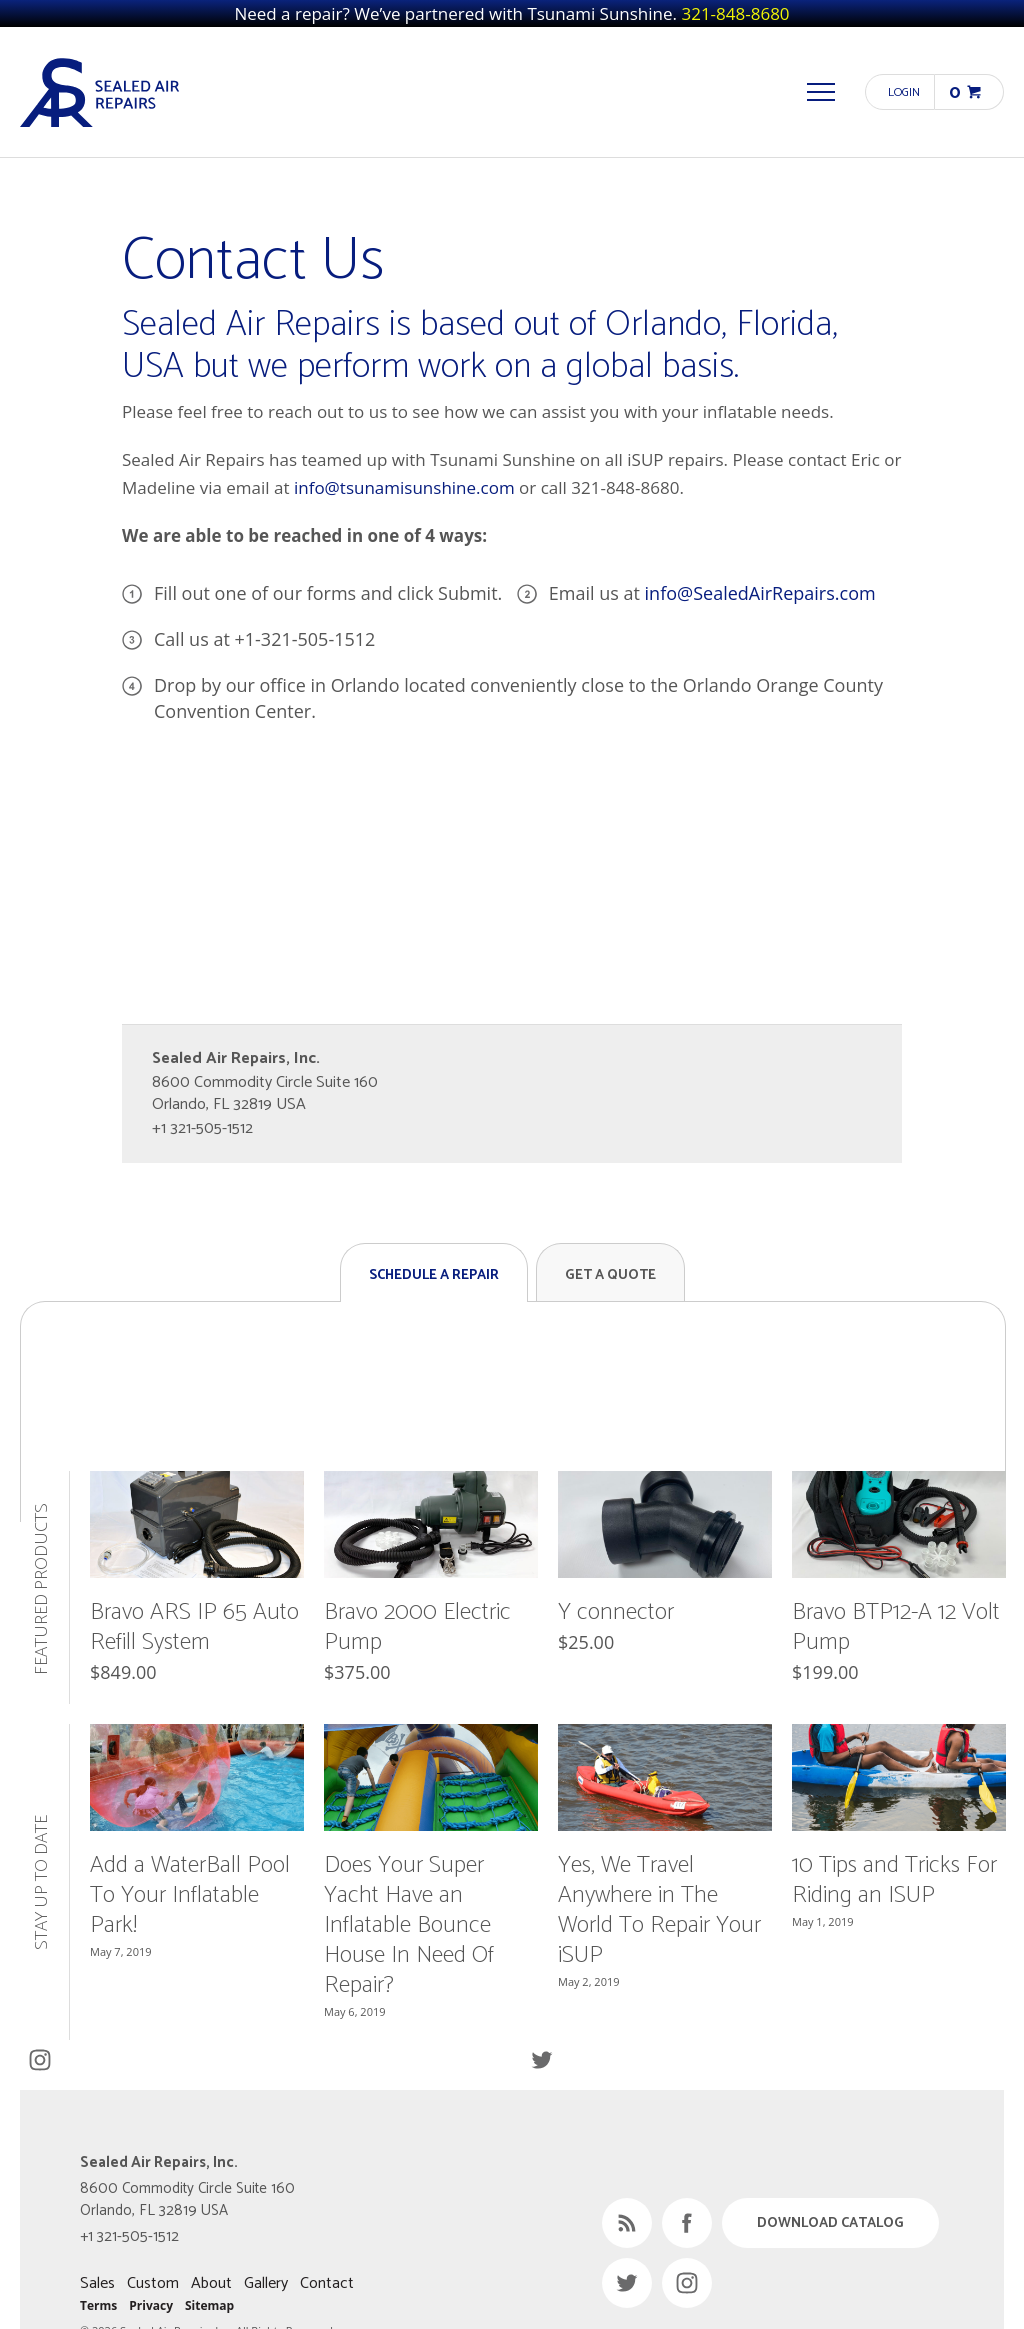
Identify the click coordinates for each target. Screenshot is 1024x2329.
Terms (98, 2305)
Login (904, 92)
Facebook (687, 2223)
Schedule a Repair (434, 1275)
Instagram (39, 2060)
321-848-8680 (735, 13)
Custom (153, 2283)
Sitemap (209, 2305)
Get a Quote (610, 1275)
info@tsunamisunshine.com (404, 487)
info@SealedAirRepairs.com (760, 593)
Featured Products (42, 1588)
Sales (97, 2283)
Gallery (266, 2283)
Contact (327, 2283)
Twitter (541, 2060)
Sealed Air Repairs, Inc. (100, 92)
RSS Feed (627, 2223)
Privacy (151, 2305)
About (211, 2283)
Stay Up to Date (42, 1882)
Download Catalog (830, 2223)
